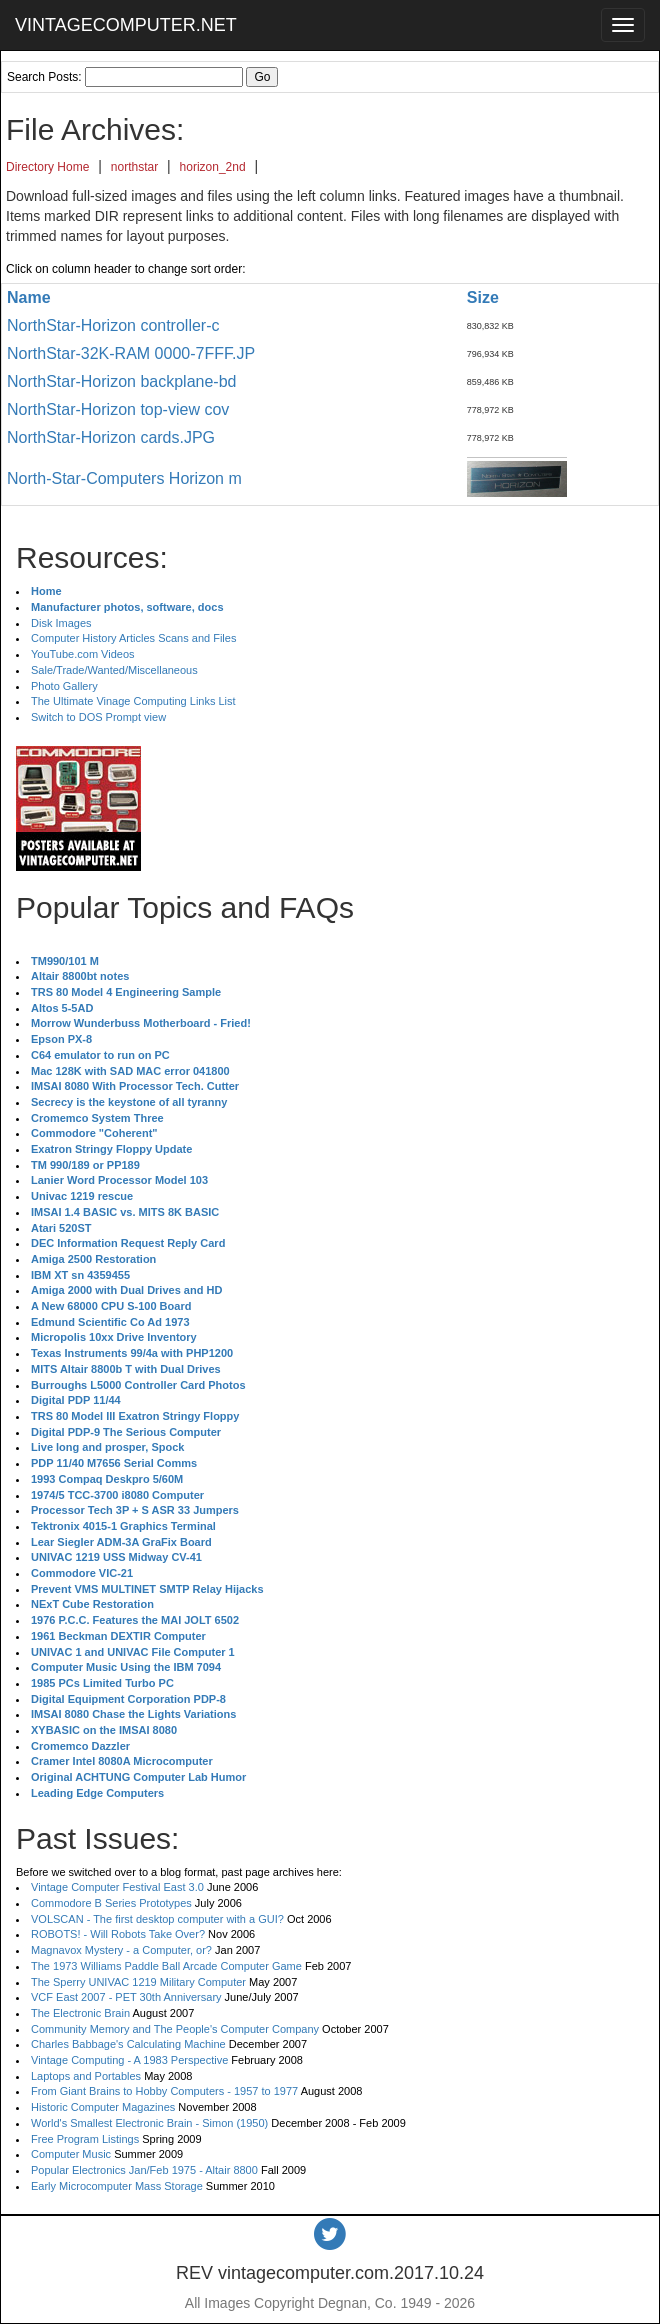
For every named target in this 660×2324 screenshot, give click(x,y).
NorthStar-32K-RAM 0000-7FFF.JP (131, 353)
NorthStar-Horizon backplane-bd (121, 381)
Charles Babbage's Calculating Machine (128, 2044)
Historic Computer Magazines (103, 2107)
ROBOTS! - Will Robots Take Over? (118, 1934)
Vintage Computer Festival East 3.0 (117, 1887)
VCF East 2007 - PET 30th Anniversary (126, 1997)
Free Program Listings (85, 2139)
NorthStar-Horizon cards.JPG (111, 437)
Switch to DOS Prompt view (98, 717)
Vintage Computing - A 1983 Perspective (129, 2060)
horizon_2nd (213, 167)
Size (483, 297)
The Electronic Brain (80, 2013)
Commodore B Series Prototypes (111, 1903)
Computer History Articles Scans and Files (133, 638)
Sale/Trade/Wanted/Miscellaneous (114, 670)
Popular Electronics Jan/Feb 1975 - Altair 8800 (144, 2170)
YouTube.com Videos (83, 654)
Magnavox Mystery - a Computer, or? (121, 1950)
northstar (134, 167)
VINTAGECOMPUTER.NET (126, 25)
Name (29, 297)
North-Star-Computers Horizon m (124, 478)
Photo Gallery (64, 686)
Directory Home (47, 167)
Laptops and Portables (86, 2076)
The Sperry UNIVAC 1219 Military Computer (138, 1982)
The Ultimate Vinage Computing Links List (133, 701)
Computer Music (71, 2154)
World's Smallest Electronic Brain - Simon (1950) (149, 2123)
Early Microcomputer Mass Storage (117, 2186)
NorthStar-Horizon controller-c (113, 325)
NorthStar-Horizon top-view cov (118, 409)
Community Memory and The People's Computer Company (175, 2029)
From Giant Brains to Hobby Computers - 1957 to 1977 (164, 2091)
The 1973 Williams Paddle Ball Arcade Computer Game (166, 1966)
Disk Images (61, 623)
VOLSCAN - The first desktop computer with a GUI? (157, 1919)
